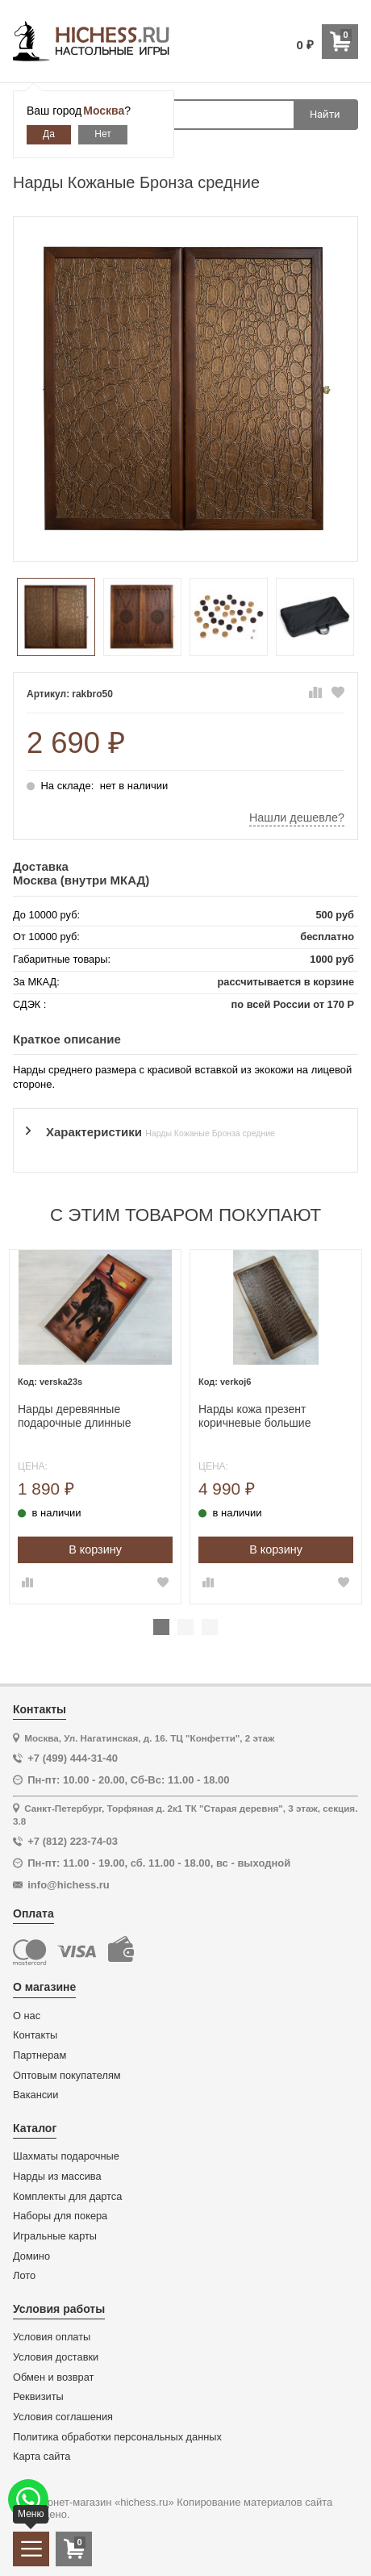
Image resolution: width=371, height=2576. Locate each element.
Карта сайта (41, 2456)
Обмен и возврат (53, 2377)
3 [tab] (210, 1627)
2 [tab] (185, 1627)
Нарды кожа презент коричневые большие (254, 1416)
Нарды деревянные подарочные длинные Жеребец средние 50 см (81, 1416)
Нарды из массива (57, 2176)
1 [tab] (161, 1627)
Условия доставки (55, 2357)
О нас (26, 2016)
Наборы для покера (60, 2216)
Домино (31, 2256)
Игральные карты (55, 2236)
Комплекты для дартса (67, 2196)
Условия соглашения (63, 2417)
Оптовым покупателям (67, 2075)
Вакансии (35, 2095)
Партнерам (39, 2055)
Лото (24, 2275)
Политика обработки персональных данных (117, 2437)
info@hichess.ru (68, 1885)
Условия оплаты (51, 2337)
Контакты (35, 2035)
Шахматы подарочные (66, 2156)
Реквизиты (38, 2396)
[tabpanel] (95, 1426)
